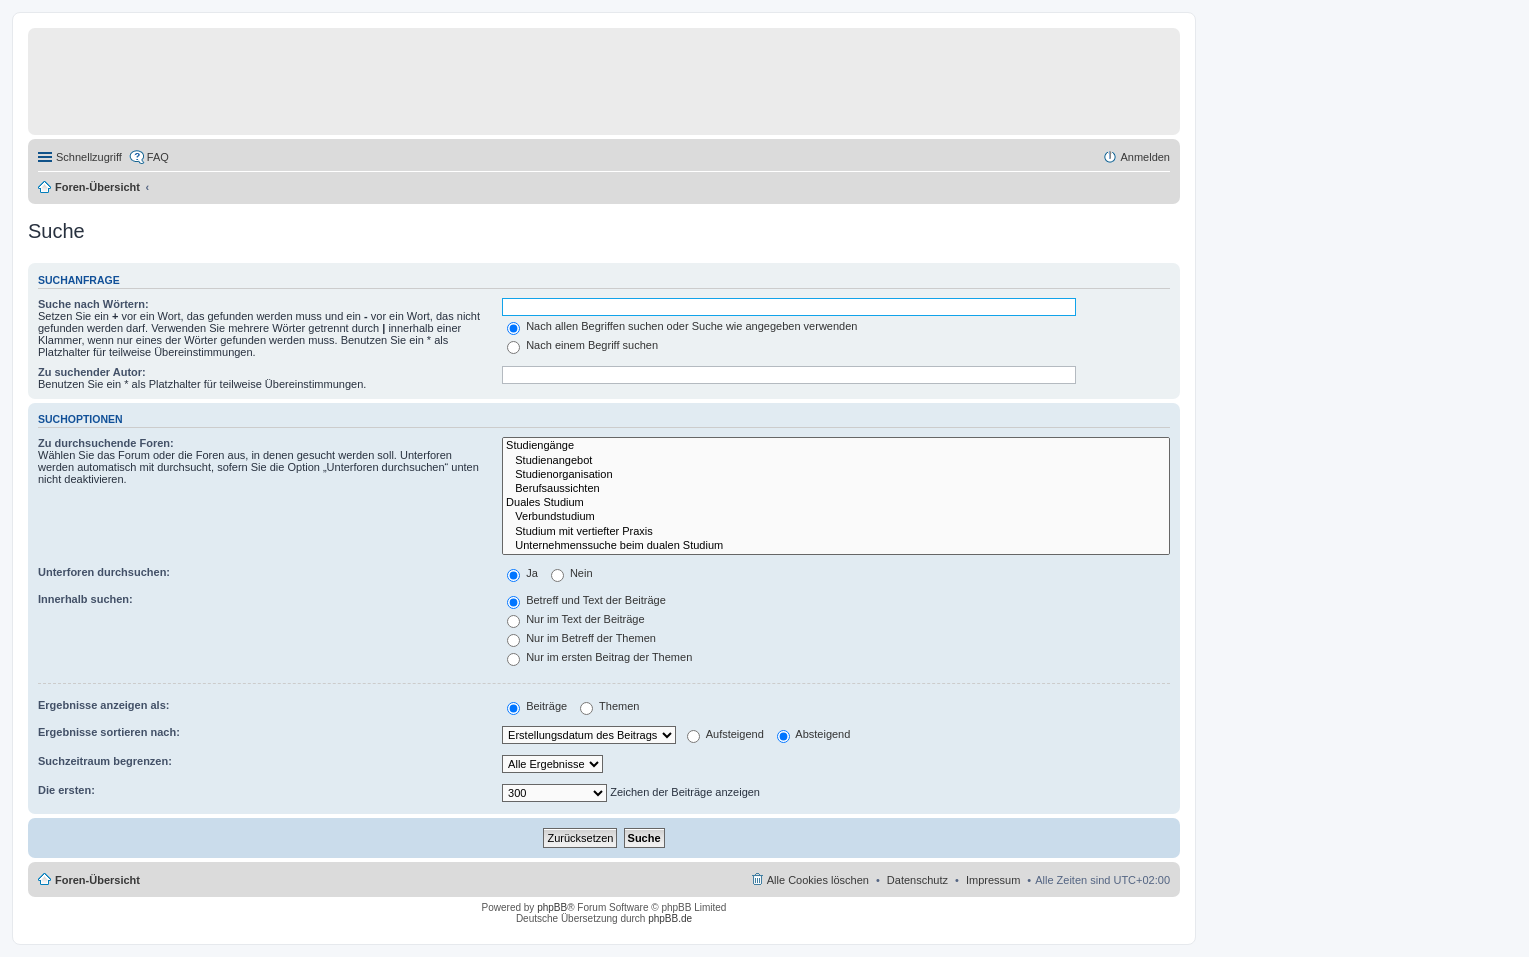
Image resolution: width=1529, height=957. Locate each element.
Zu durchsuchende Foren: (106, 443)
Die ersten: (66, 790)
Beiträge (537, 706)
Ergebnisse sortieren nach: (109, 732)
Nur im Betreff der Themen (581, 638)
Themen (609, 706)
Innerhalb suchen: (85, 599)
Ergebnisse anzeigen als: (103, 705)
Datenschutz (917, 880)
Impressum (993, 880)
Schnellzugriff (89, 157)
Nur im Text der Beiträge (575, 619)
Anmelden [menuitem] (1145, 157)
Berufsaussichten (836, 489)
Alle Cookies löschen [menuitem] (818, 880)
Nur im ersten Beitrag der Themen (599, 657)
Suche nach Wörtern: (93, 304)
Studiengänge (836, 446)
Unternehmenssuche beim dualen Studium (836, 546)
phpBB (552, 907)
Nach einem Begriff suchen (582, 345)
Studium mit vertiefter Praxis (836, 532)
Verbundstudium (836, 517)
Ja (522, 573)
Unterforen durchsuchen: (104, 572)
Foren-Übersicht (97, 187)
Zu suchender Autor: (92, 372)
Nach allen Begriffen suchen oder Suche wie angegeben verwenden (682, 326)
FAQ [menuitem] (158, 157)
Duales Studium (836, 503)
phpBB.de (670, 918)
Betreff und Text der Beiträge (586, 600)
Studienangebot (836, 461)
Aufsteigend (725, 734)
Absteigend (814, 734)
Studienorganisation (836, 475)
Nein (572, 573)
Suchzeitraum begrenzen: (105, 761)
